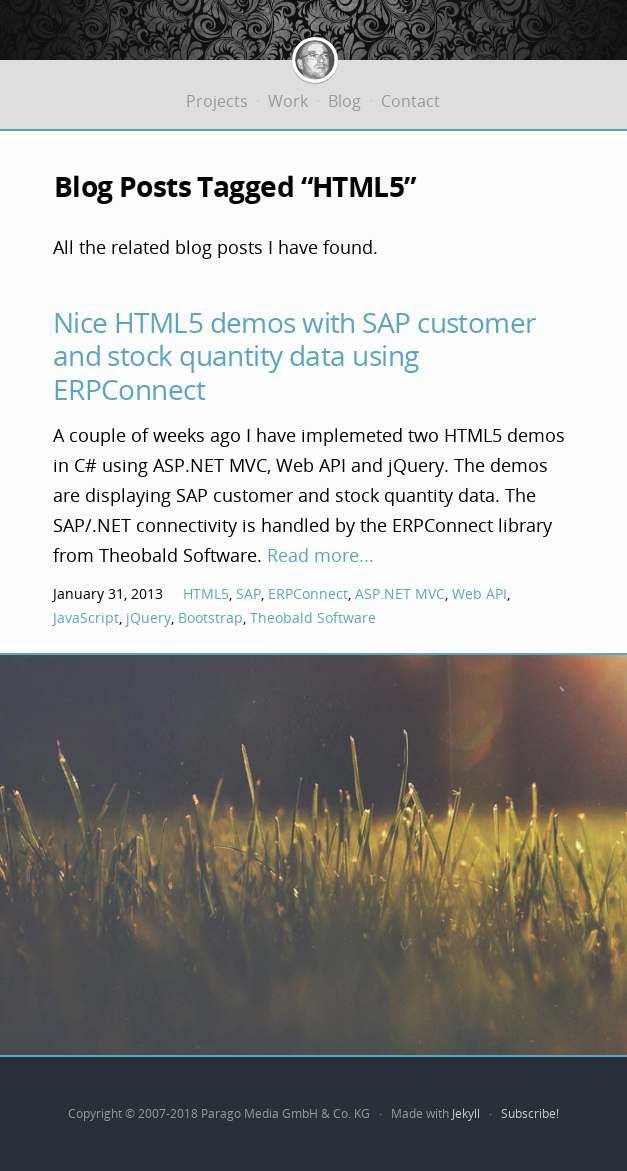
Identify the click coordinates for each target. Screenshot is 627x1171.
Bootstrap (210, 617)
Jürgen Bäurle (315, 64)
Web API (479, 593)
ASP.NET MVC (400, 593)
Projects (217, 101)
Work (288, 101)
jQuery (148, 617)
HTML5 (206, 593)
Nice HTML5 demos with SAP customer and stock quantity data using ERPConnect (294, 355)
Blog (344, 101)
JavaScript (86, 617)
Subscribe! (530, 1113)
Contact (410, 101)
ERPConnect (308, 593)
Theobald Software (313, 617)
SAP (248, 593)
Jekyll (466, 1113)
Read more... (320, 555)
